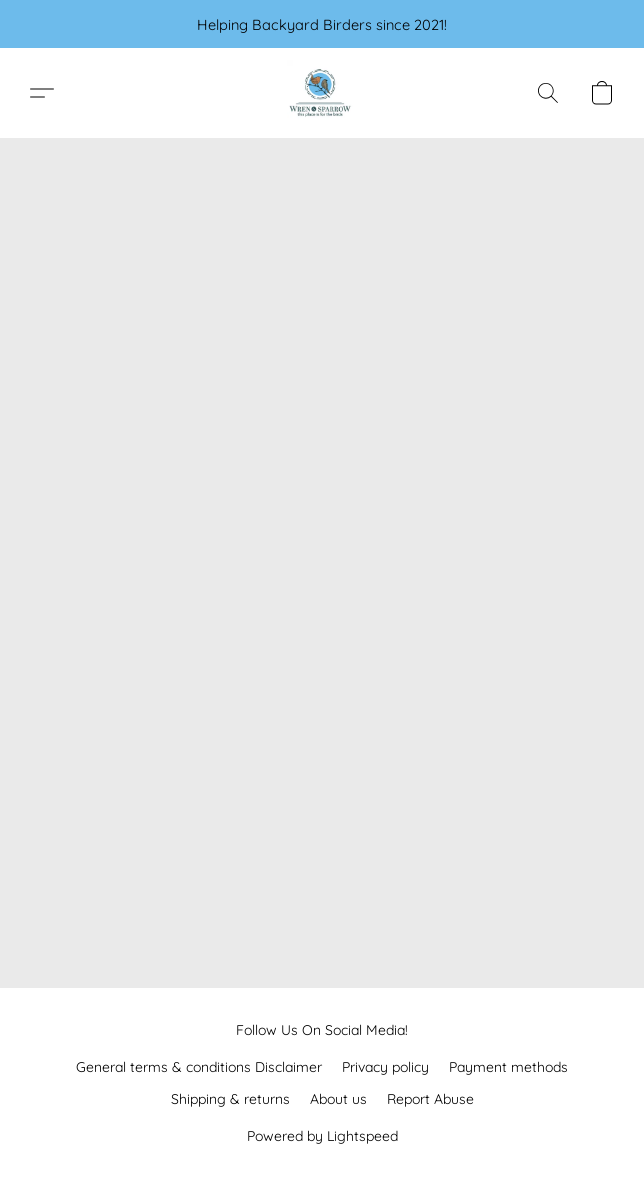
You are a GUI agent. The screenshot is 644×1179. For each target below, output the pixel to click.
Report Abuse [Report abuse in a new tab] (430, 1099)
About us (338, 1099)
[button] (322, 93)
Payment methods (508, 1067)
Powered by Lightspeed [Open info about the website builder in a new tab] (322, 1136)
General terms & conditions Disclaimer (199, 1067)
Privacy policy (385, 1067)
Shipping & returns (230, 1099)
